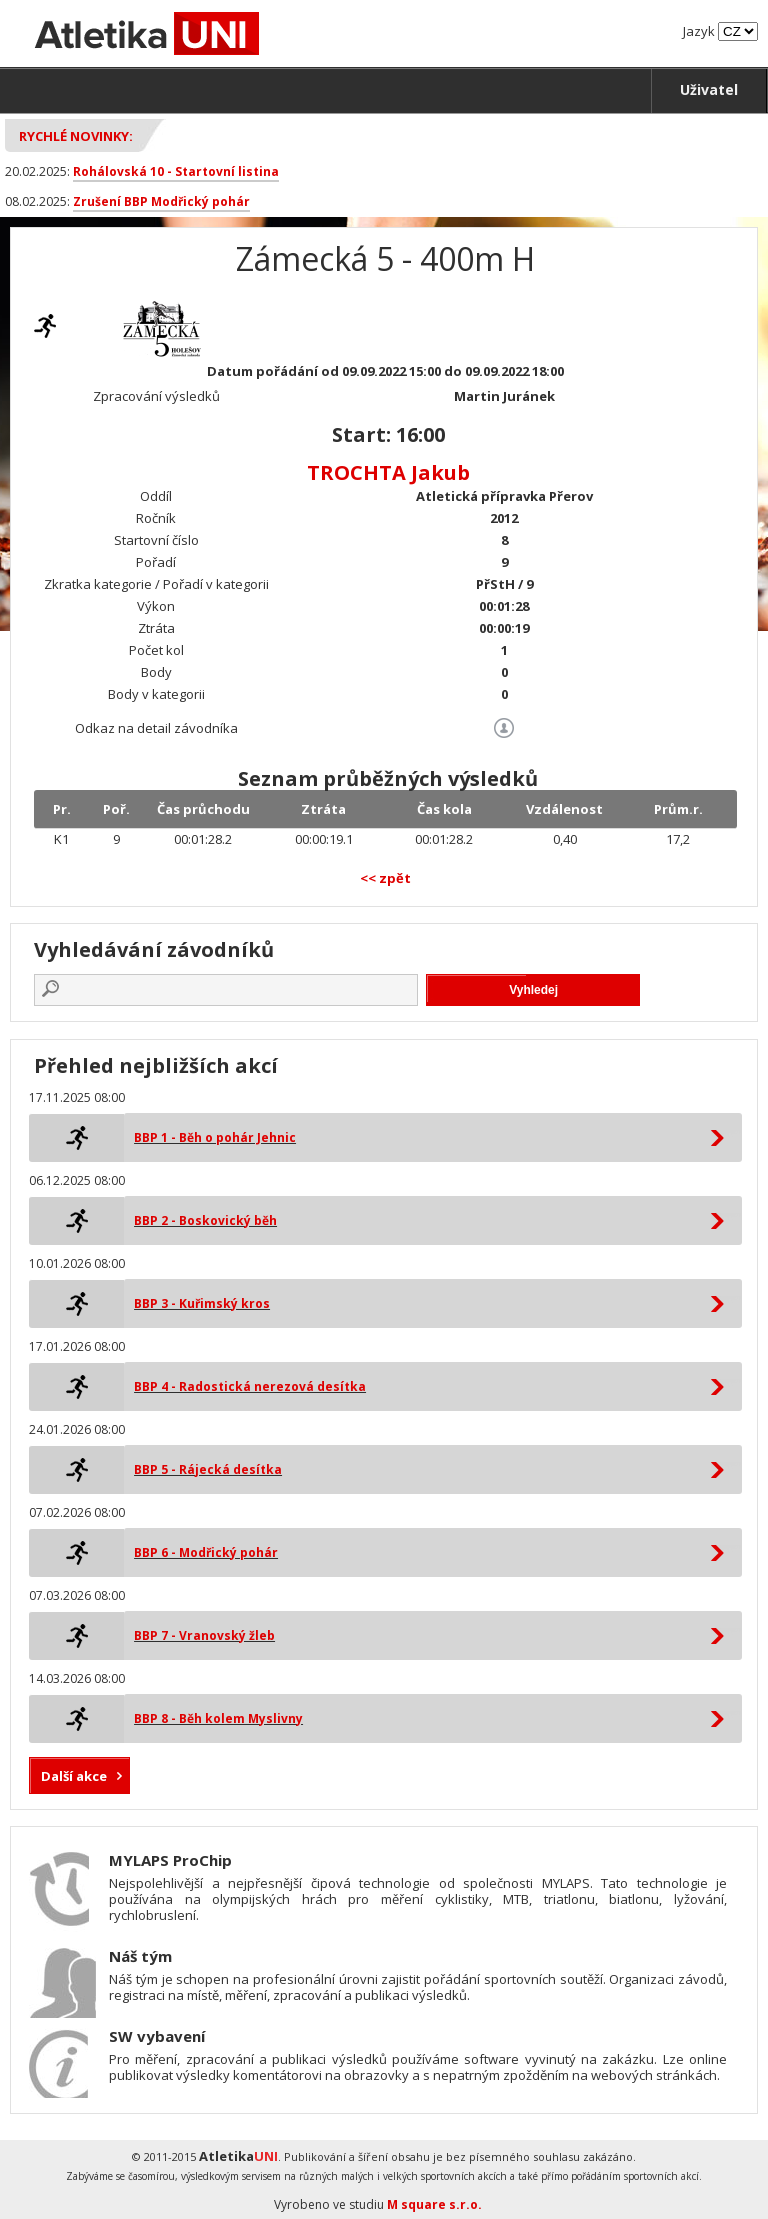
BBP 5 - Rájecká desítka (208, 1469)
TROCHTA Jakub (388, 472)
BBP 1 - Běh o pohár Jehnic (215, 1137)
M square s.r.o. (434, 2204)
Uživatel (709, 89)
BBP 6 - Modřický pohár (206, 1552)
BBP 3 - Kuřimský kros (202, 1303)
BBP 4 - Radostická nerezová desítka (250, 1386)
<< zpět (385, 878)
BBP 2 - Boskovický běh (205, 1220)
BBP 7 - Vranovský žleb (204, 1635)
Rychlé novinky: (76, 136)
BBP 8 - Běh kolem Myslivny (218, 1718)
